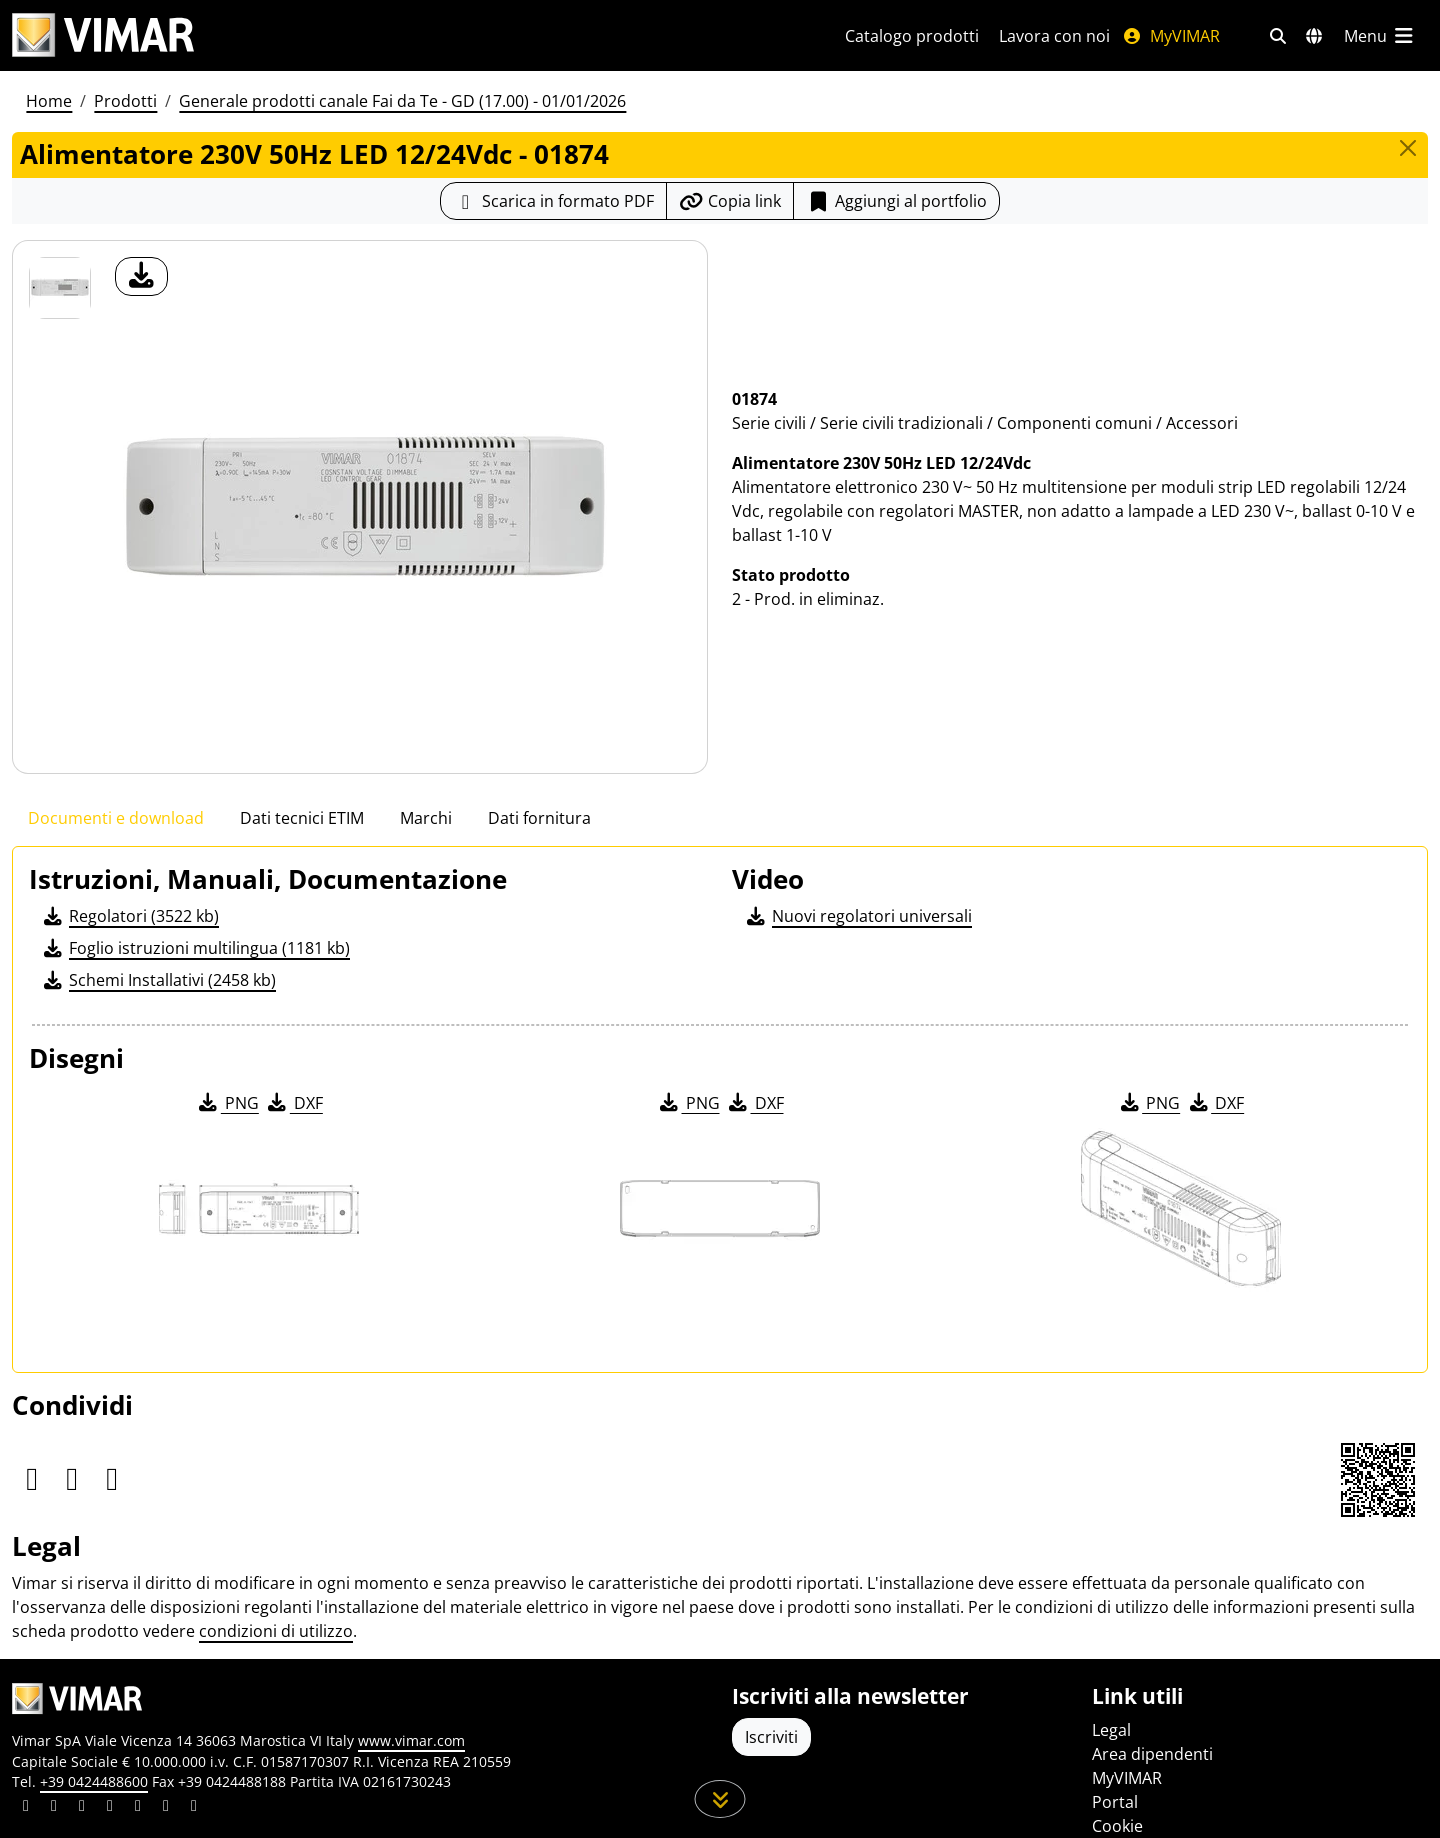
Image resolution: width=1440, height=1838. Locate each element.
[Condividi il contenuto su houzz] (166, 1808)
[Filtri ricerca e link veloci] (1278, 36)
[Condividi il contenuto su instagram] (110, 1808)
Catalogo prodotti (912, 36)
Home (49, 101)
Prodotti (125, 101)
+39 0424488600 (94, 1781)
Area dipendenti (1152, 1754)
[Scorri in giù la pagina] (720, 1799)
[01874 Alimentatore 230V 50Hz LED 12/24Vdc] (60, 288)
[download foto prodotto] (141, 276)
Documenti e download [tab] (116, 818)
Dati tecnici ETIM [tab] (302, 818)
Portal (1115, 1802)
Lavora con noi (1054, 36)
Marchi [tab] (426, 818)
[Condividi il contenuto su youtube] (138, 1808)
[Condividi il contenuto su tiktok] (194, 1808)
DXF (294, 1103)
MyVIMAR (1171, 36)
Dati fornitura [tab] (539, 818)
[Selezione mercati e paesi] (1314, 36)
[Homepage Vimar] (404, 35)
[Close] (1408, 148)
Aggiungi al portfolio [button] (896, 201)
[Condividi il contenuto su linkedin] (26, 1808)
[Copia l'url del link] (730, 201)
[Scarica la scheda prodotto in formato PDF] (553, 201)
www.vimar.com (411, 1740)
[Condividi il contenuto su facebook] (54, 1808)
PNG (227, 1103)
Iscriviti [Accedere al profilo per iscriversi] (771, 1737)
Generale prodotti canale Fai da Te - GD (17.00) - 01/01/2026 (402, 101)
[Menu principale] (1380, 36)
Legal (1111, 1730)
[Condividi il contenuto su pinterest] (82, 1808)
